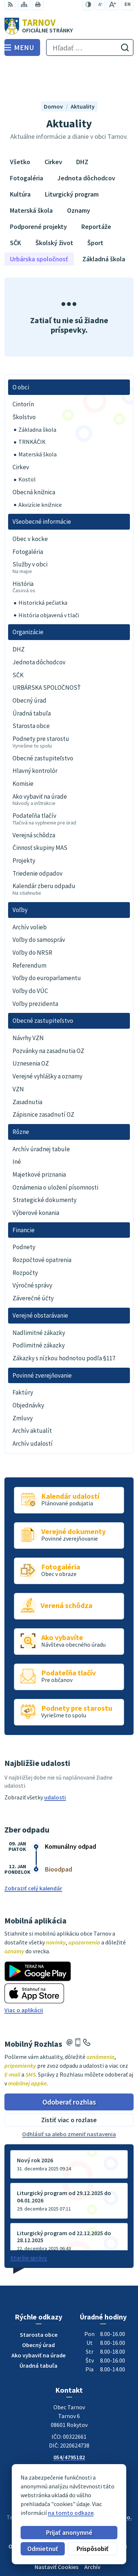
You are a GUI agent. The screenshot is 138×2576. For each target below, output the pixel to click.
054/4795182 (69, 2424)
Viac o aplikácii (23, 1976)
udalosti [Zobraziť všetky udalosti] (55, 1763)
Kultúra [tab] (20, 161)
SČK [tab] (15, 209)
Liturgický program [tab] (72, 161)
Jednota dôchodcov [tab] (86, 145)
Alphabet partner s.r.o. (103, 2484)
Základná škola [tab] (103, 226)
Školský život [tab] (54, 209)
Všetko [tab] (20, 128)
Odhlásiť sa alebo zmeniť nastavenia (69, 2101)
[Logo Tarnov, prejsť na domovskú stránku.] (69, 26)
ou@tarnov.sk (69, 2441)
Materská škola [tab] (31, 177)
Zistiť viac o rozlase (69, 2086)
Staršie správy (28, 2224)
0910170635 (69, 2433)
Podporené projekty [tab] (38, 193)
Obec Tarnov (89, 2491)
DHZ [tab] (82, 128)
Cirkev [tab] (53, 128)
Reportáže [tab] (96, 193)
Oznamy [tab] (78, 177)
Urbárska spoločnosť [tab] (39, 226)
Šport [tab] (95, 209)
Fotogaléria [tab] (26, 145)
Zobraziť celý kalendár (33, 1854)
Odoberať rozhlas (69, 2068)
